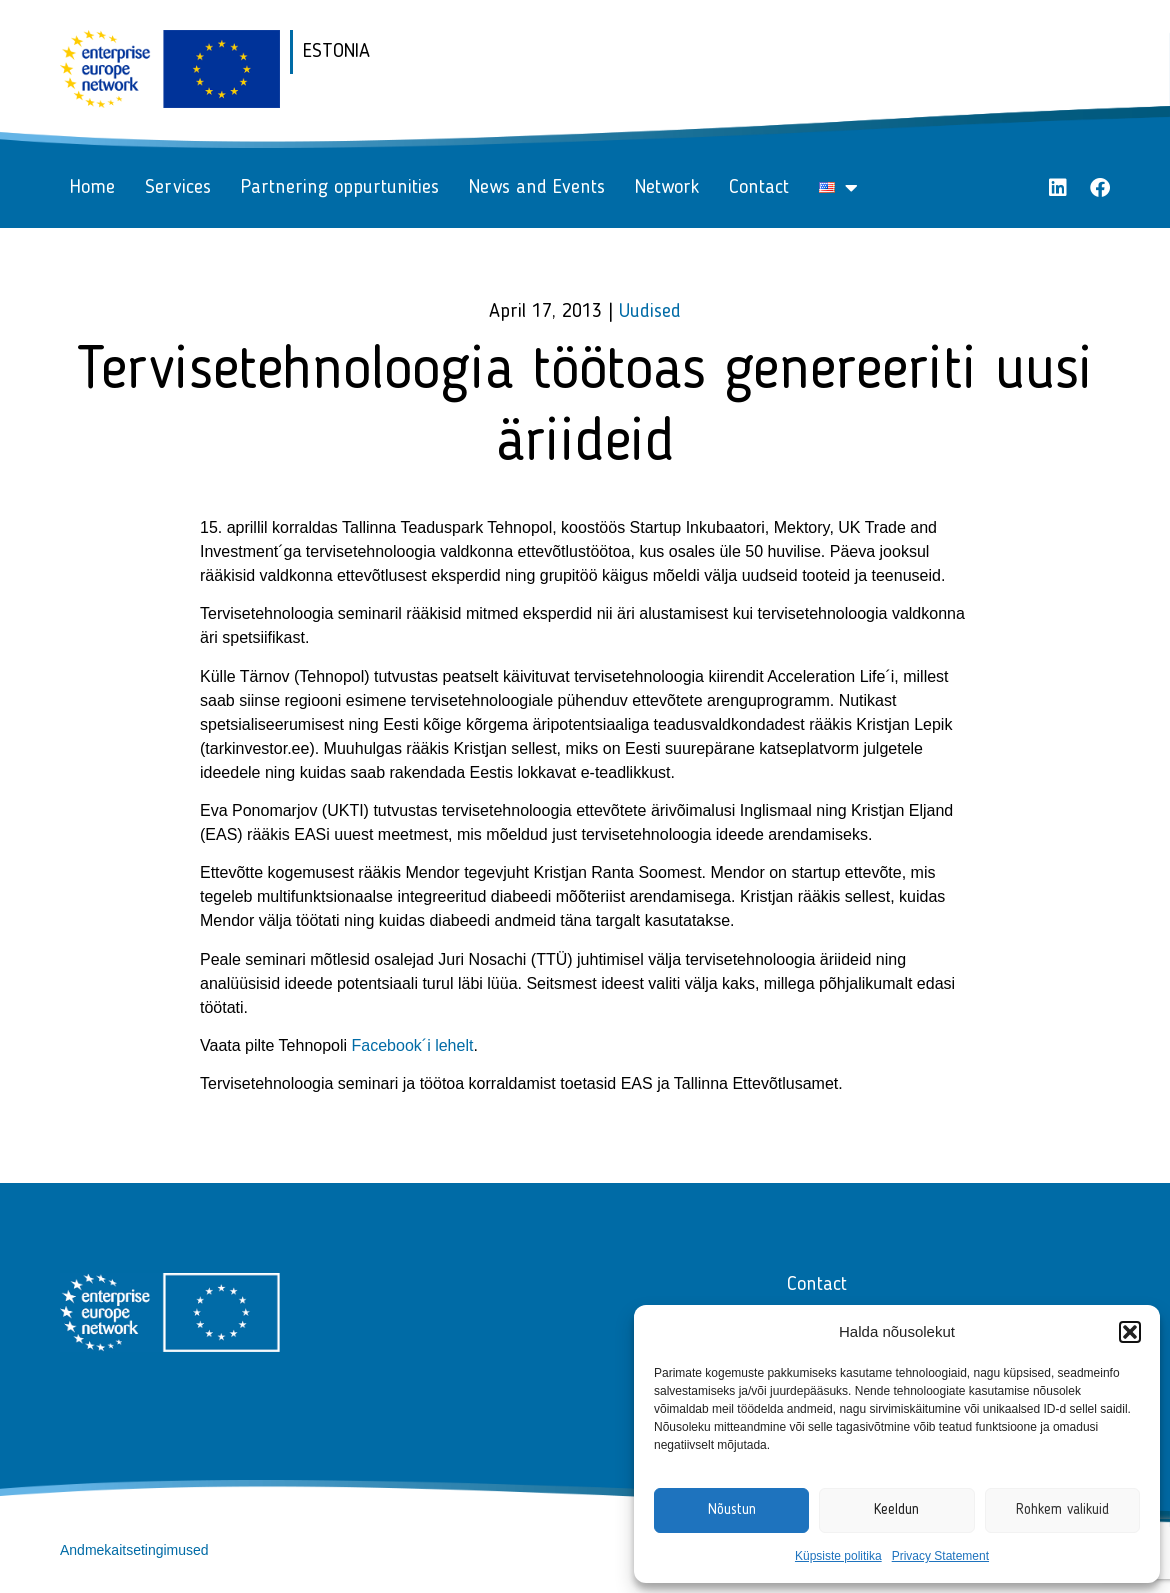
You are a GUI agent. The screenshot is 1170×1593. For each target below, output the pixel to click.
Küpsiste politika (838, 1556)
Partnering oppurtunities (340, 188)
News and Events (537, 188)
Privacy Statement (940, 1556)
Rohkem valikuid (1062, 1510)
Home (92, 188)
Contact (759, 188)
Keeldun (896, 1510)
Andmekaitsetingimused (134, 1550)
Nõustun (732, 1510)
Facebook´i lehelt (413, 1045)
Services (178, 188)
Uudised (650, 312)
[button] (1130, 1332)
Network (667, 188)
